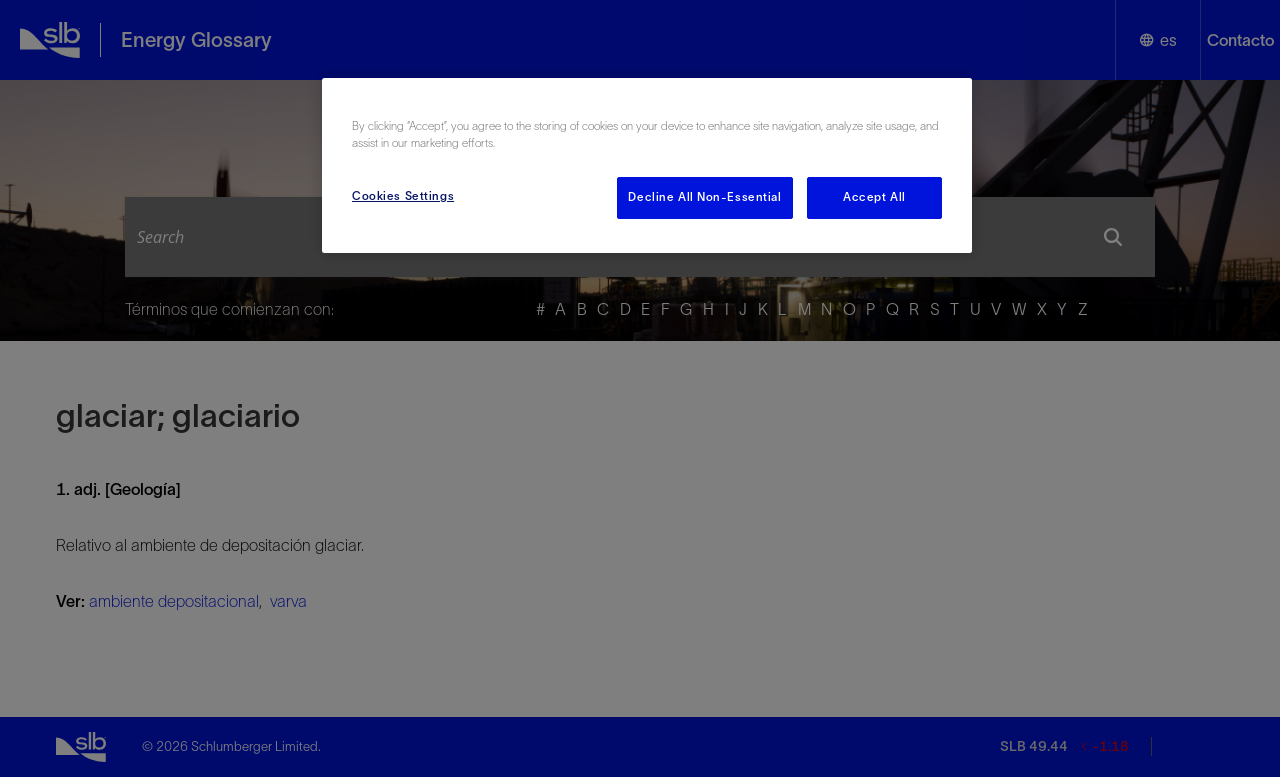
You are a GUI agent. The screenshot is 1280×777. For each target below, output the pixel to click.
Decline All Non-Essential (704, 197)
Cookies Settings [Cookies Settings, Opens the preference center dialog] (403, 196)
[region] (647, 165)
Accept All (874, 197)
